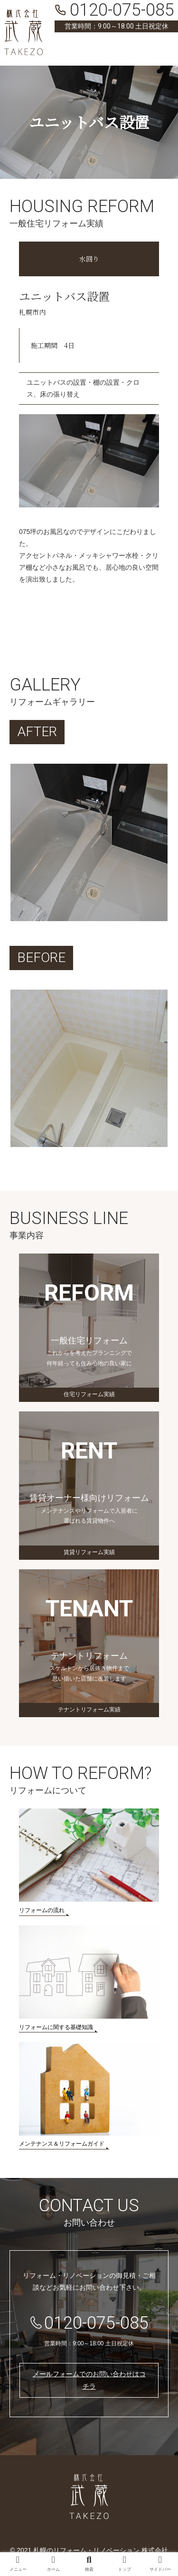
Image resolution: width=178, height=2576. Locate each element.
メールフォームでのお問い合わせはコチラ (89, 2380)
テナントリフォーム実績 (89, 1709)
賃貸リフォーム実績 (89, 1552)
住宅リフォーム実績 (89, 1394)
